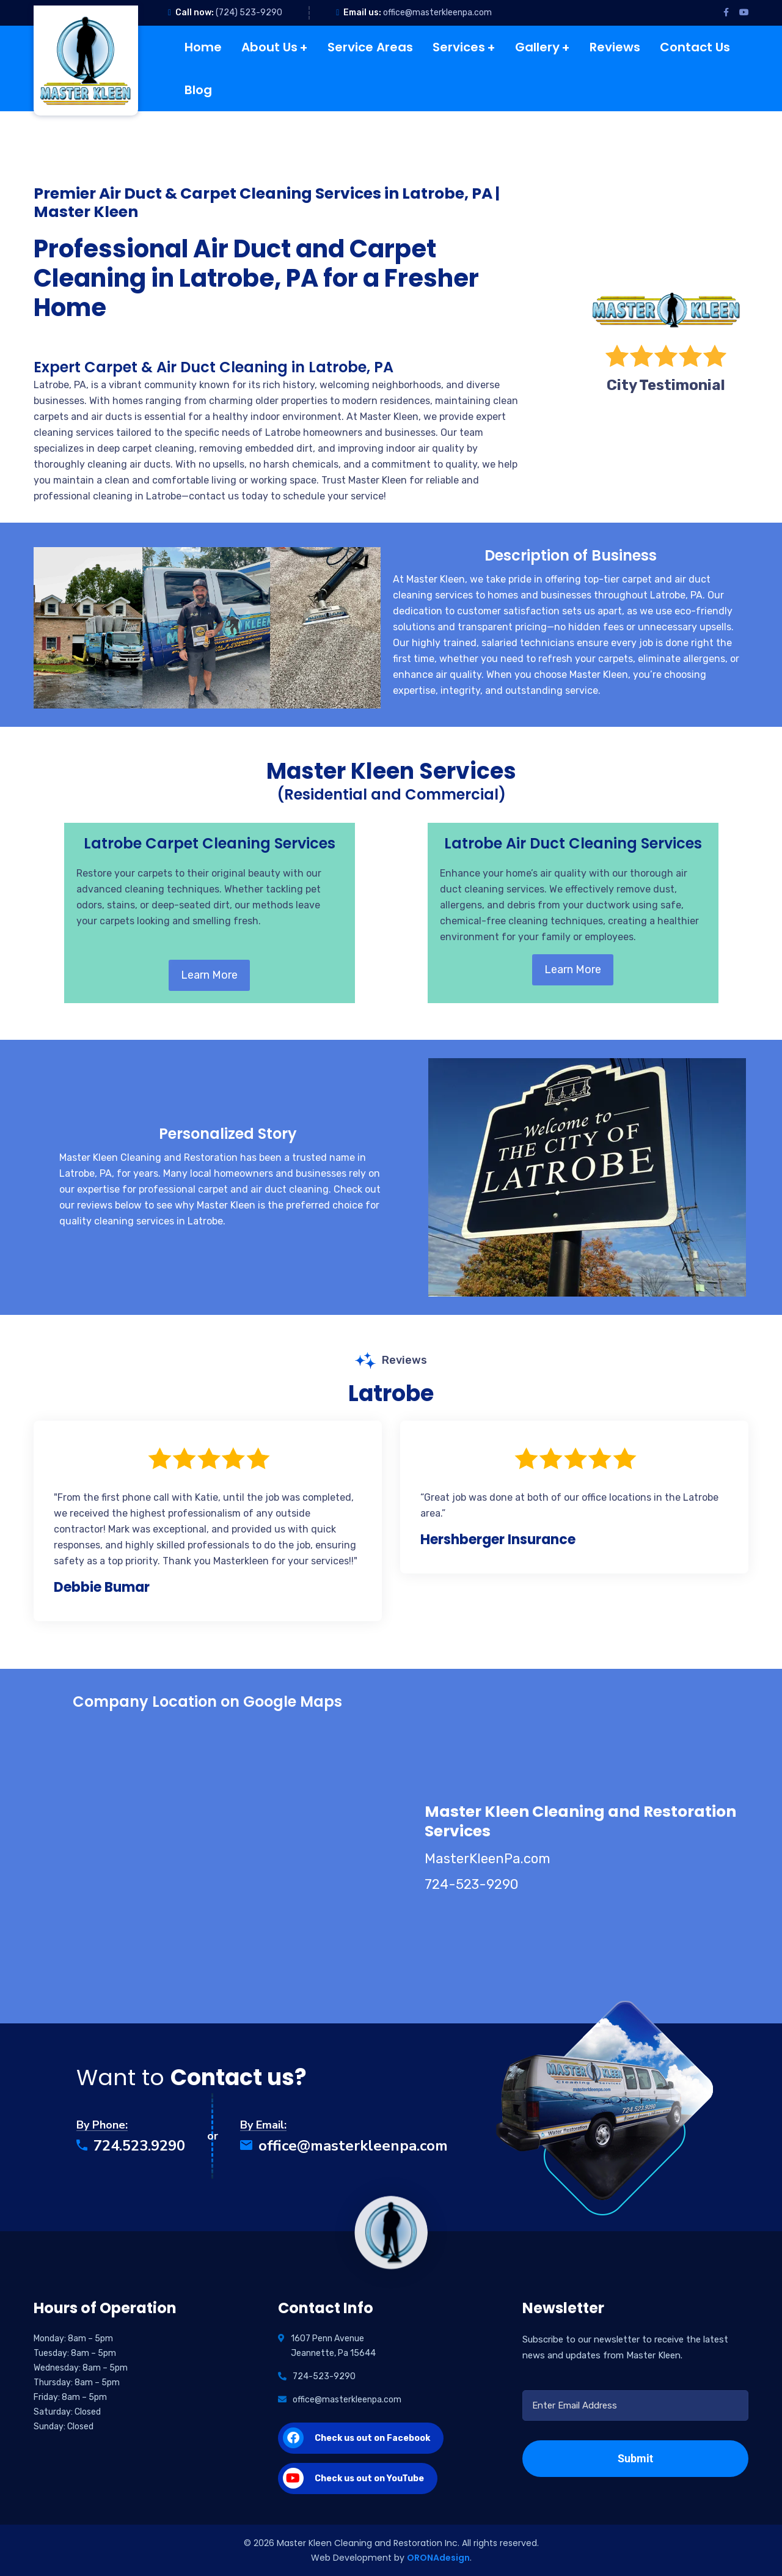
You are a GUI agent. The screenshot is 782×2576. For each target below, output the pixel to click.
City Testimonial (666, 385)
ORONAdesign (438, 2558)
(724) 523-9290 (249, 12)
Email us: (362, 12)
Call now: (194, 12)
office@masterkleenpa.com (437, 12)
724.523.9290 (130, 2145)
